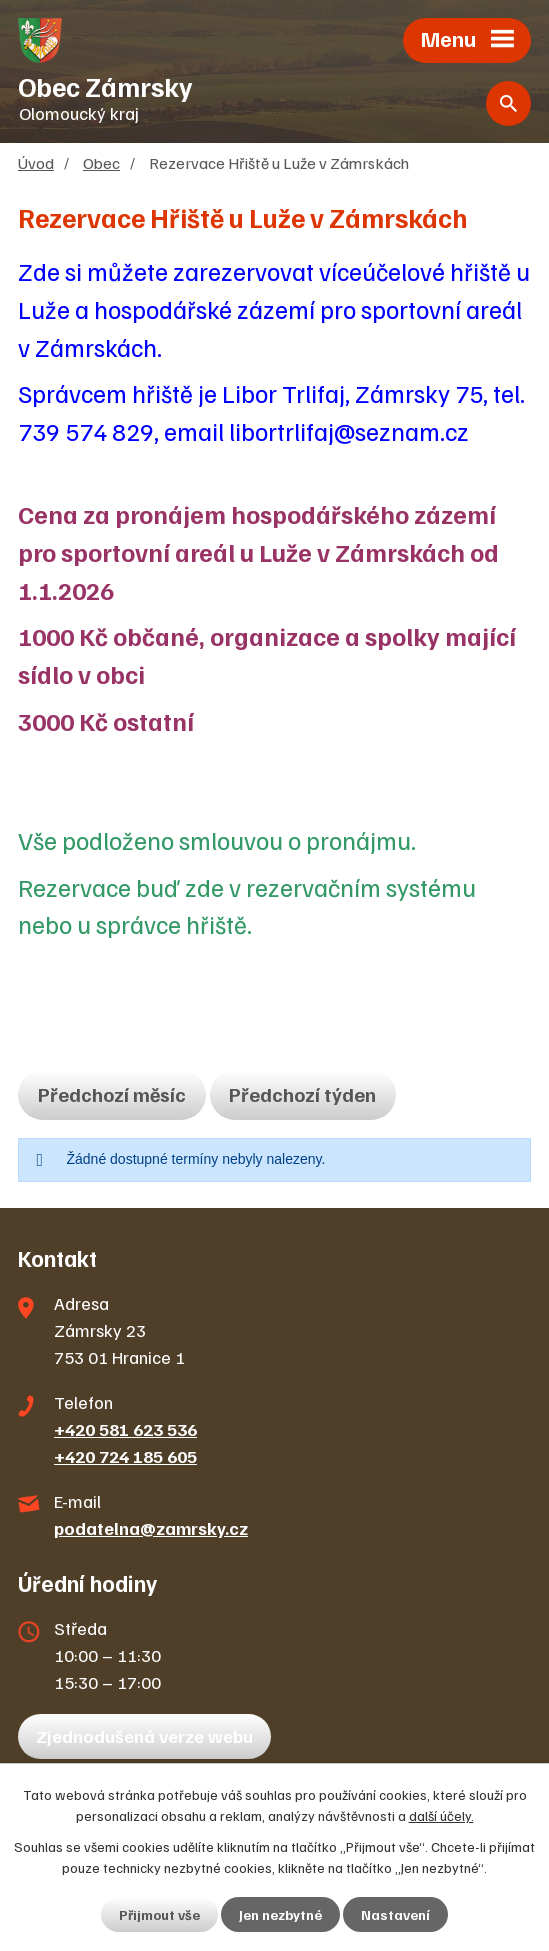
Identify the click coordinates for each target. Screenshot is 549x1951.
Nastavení (395, 1914)
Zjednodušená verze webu (144, 1736)
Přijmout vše (159, 1914)
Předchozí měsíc (112, 1094)
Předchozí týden (302, 1094)
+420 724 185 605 (125, 1456)
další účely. (441, 1815)
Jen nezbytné (280, 1914)
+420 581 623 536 (125, 1429)
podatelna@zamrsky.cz (151, 1528)
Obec (101, 162)
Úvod (36, 162)
